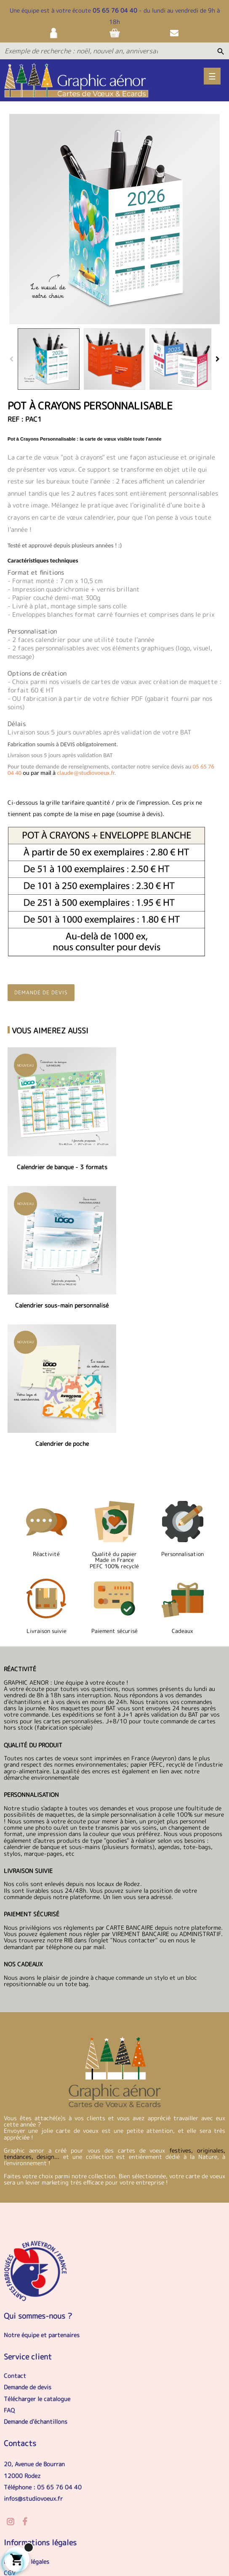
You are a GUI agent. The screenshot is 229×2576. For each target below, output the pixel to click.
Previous (11, 359)
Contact (15, 2226)
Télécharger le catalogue (37, 2249)
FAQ (9, 2260)
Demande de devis (41, 992)
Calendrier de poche (59, 1294)
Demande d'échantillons (35, 2272)
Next (217, 359)
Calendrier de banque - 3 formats (59, 1161)
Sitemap (111, 2525)
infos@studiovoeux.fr (33, 2349)
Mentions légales (26, 2412)
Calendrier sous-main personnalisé (170, 1161)
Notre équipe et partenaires (42, 2185)
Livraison (77, 2525)
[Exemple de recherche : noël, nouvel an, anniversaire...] (81, 50)
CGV (10, 2424)
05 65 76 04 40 (115, 10)
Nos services (21, 2446)
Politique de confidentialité (41, 2435)
